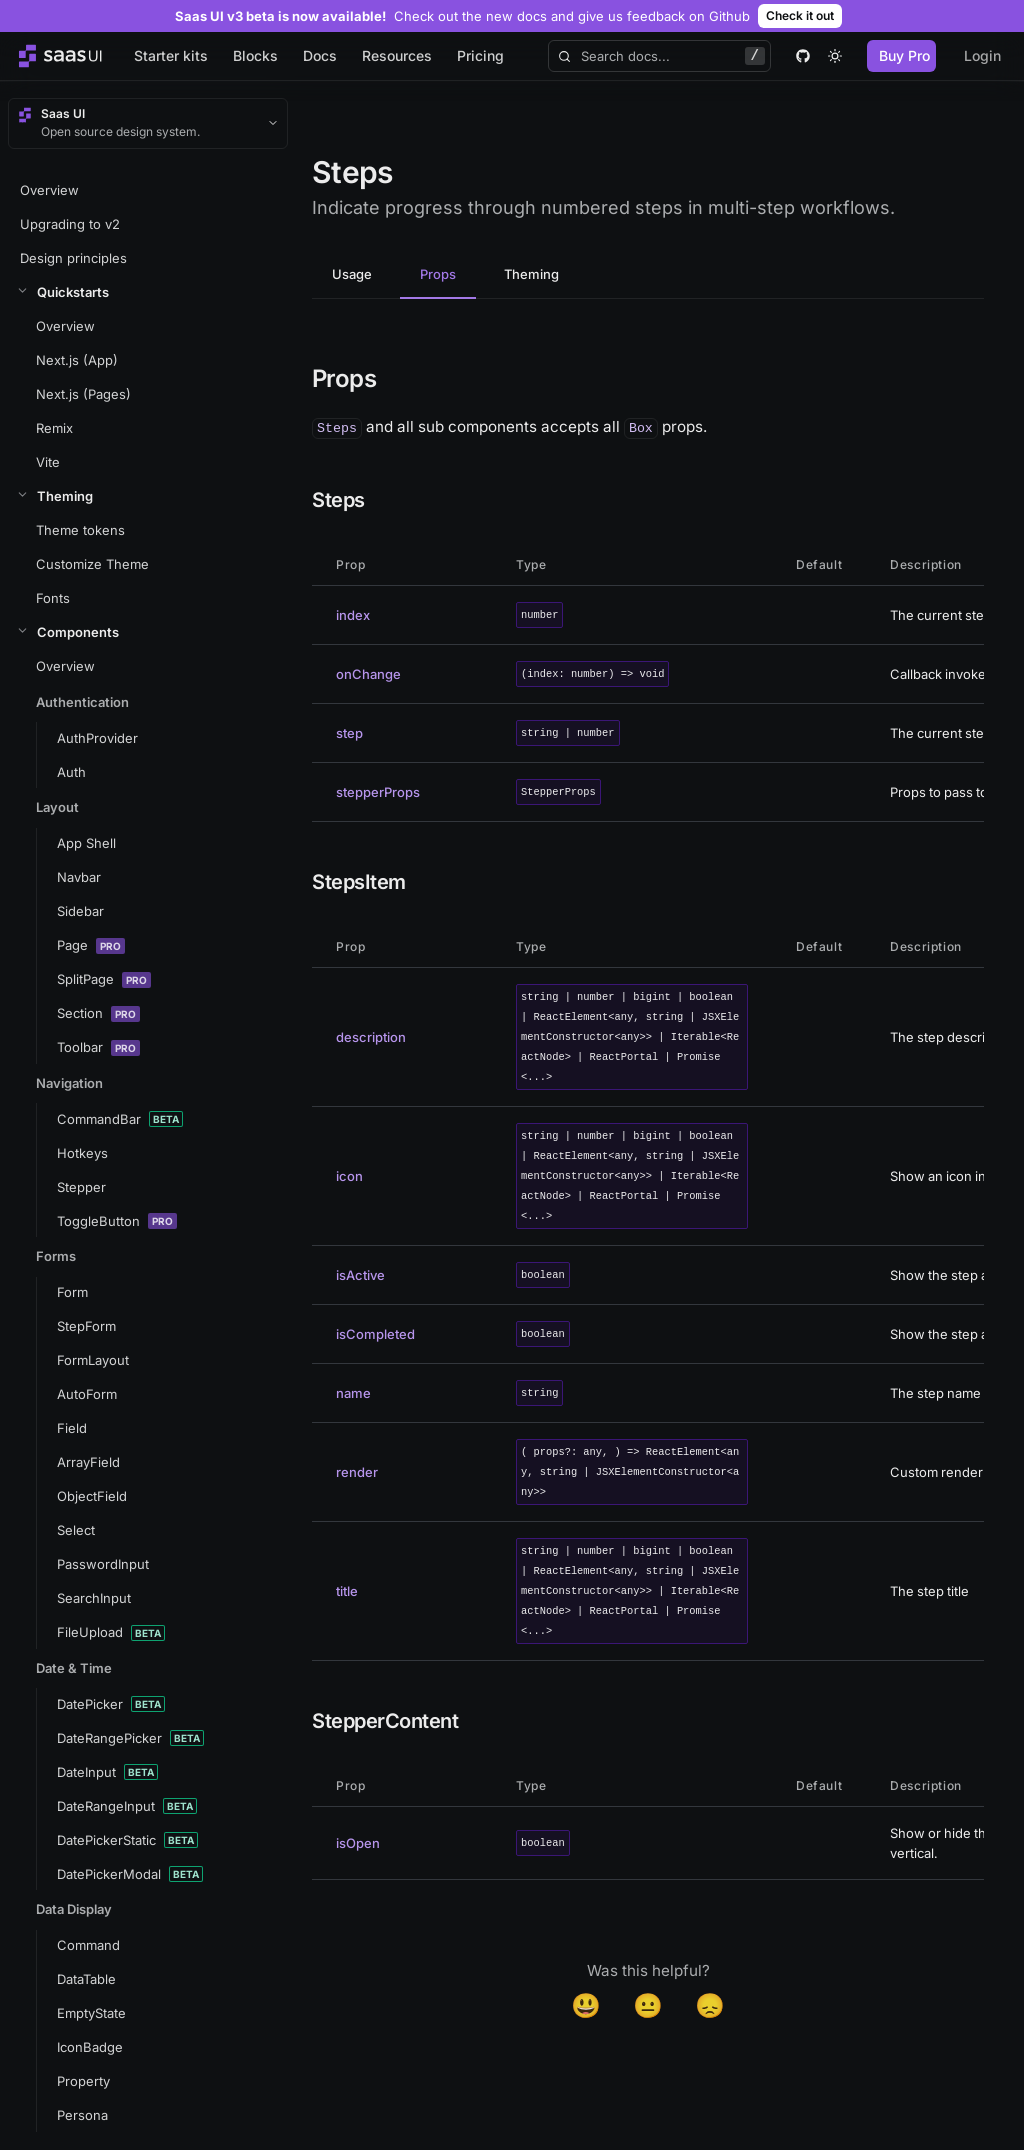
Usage (352, 274)
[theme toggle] (835, 56)
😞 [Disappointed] (710, 2005)
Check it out (800, 15)
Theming (531, 274)
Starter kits (171, 55)
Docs (320, 55)
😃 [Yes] (586, 2005)
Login (982, 55)
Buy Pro (904, 55)
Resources (397, 55)
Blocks (255, 55)
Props (438, 274)
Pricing (480, 55)
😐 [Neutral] (648, 2005)
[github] (803, 56)
